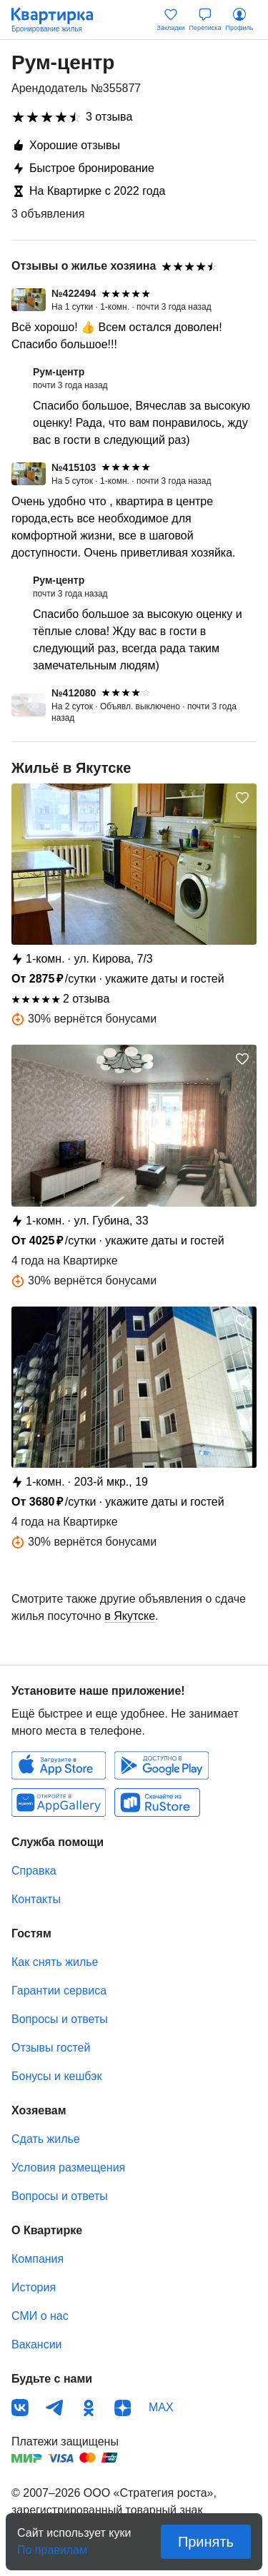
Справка (33, 1871)
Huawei (58, 1802)
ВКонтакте (20, 2407)
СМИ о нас (40, 2316)
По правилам (52, 2545)
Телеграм (54, 2407)
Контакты (36, 1899)
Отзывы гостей (50, 2048)
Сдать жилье (45, 2139)
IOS (58, 1765)
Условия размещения (68, 2167)
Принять (206, 2542)
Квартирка (59, 20)
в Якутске (129, 1616)
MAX (161, 2407)
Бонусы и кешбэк (56, 2076)
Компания (37, 2259)
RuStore (157, 1802)
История (33, 2287)
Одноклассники (88, 2407)
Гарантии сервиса (58, 1990)
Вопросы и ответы (59, 2019)
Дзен (122, 2407)
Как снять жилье (54, 1962)
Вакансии (36, 2344)
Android (161, 1765)
